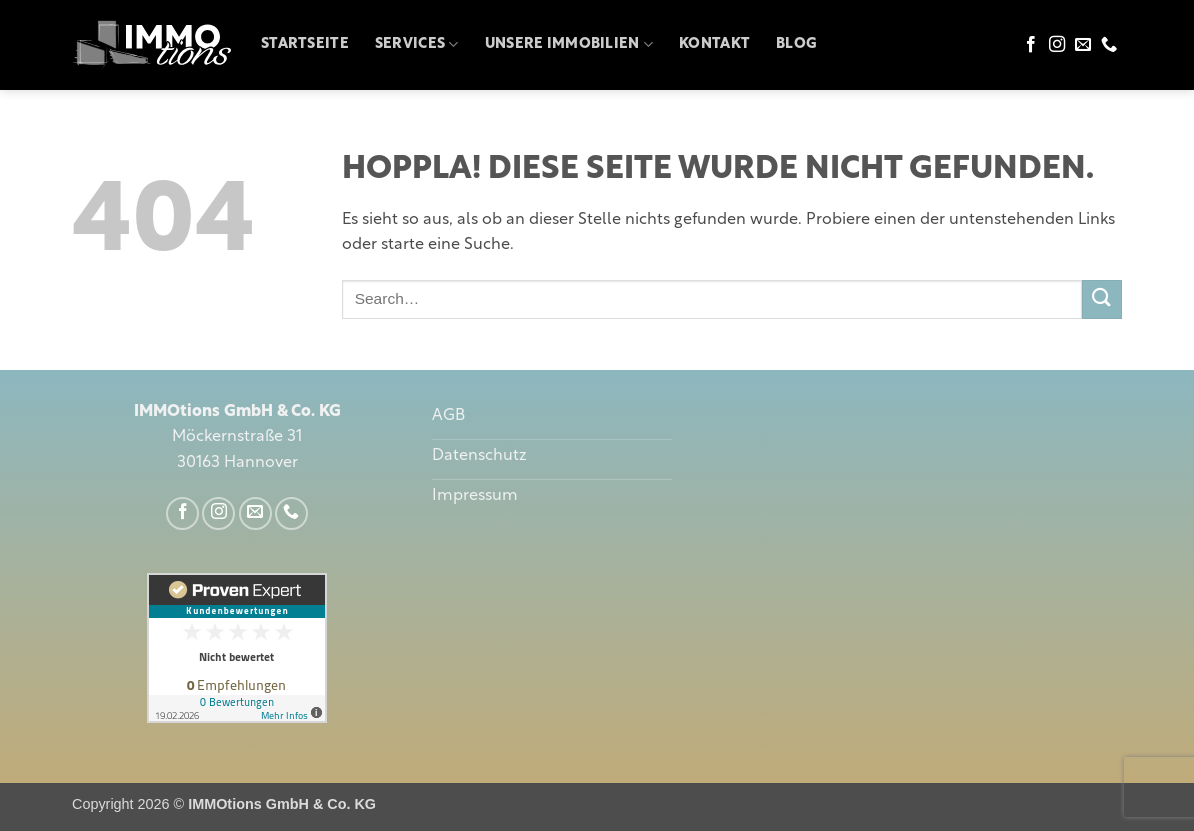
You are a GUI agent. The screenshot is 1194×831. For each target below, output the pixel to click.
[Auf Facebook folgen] (1031, 45)
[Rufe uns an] (1109, 45)
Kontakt (714, 44)
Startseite (305, 44)
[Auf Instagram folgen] (1057, 45)
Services (417, 44)
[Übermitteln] (1102, 299)
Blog (796, 44)
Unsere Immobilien (569, 44)
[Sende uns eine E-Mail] (1083, 45)
